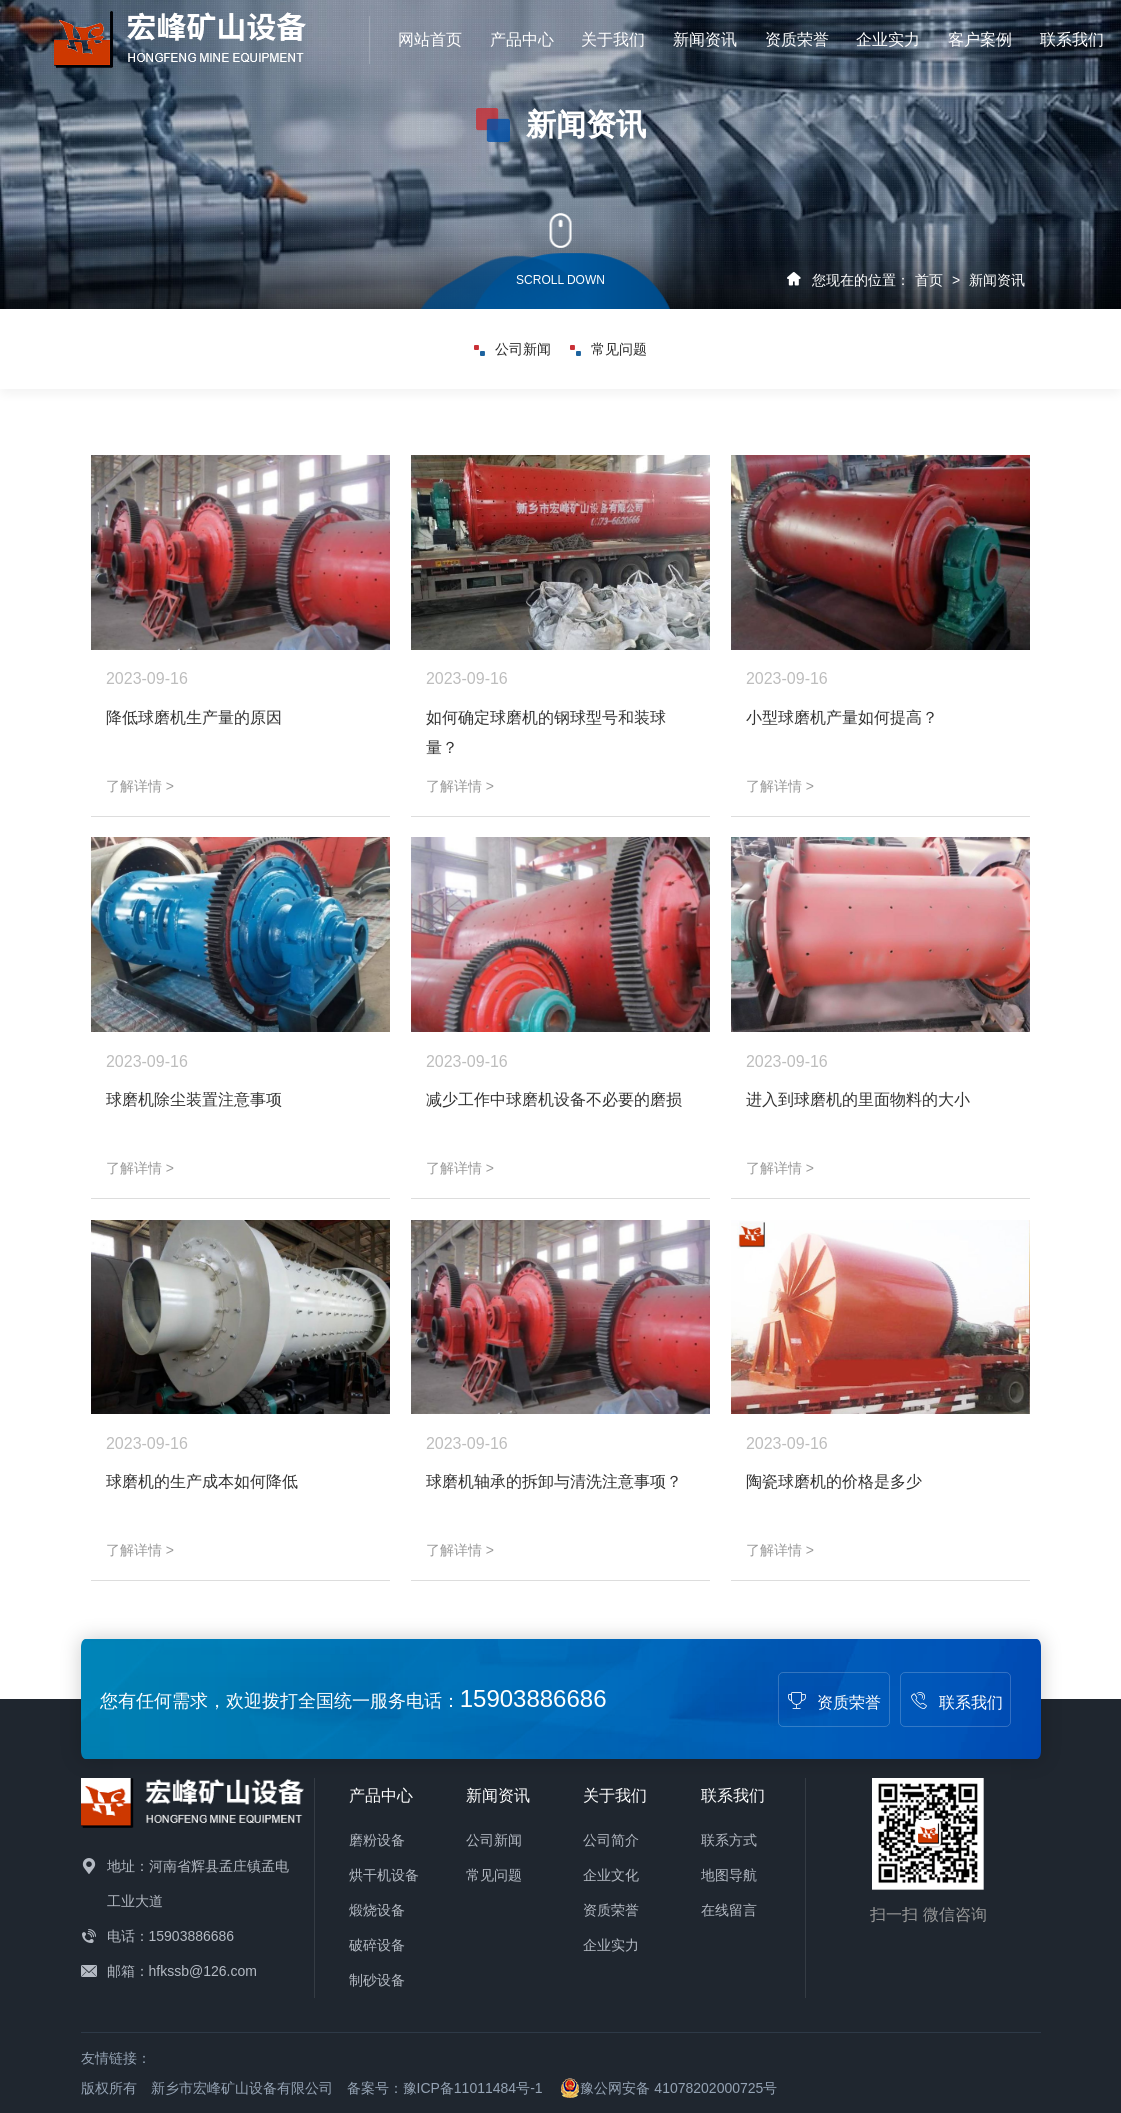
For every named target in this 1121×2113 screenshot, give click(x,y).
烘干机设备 (384, 1875)
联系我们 (1072, 39)
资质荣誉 (797, 39)
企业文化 (611, 1875)
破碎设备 (377, 1945)
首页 (929, 280)
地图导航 (729, 1875)
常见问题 (608, 349)
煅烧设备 (377, 1910)
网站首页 (430, 39)
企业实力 (888, 39)
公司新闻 (512, 349)
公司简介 (611, 1840)
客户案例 (980, 39)
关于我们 (613, 39)
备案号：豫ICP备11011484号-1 (445, 2088)
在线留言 (729, 1910)
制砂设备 (377, 1980)
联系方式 (729, 1840)
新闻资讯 (705, 39)
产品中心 (522, 39)
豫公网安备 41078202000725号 (668, 2088)
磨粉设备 (377, 1840)
